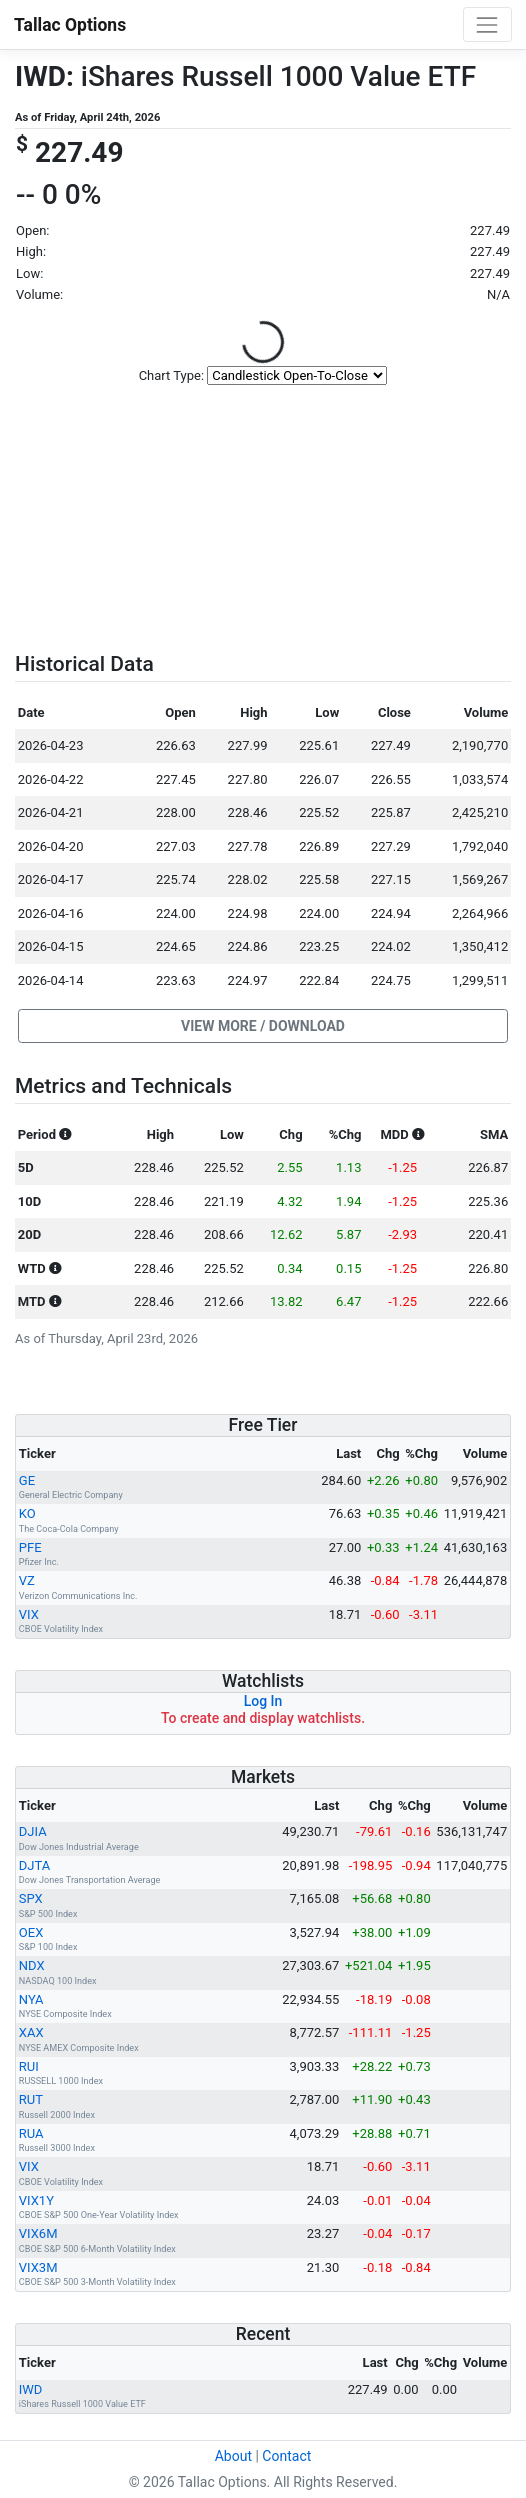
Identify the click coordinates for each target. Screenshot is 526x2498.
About (233, 2456)
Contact (286, 2456)
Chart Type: (171, 375)
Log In (263, 1701)
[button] (263, 1026)
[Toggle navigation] (487, 24)
